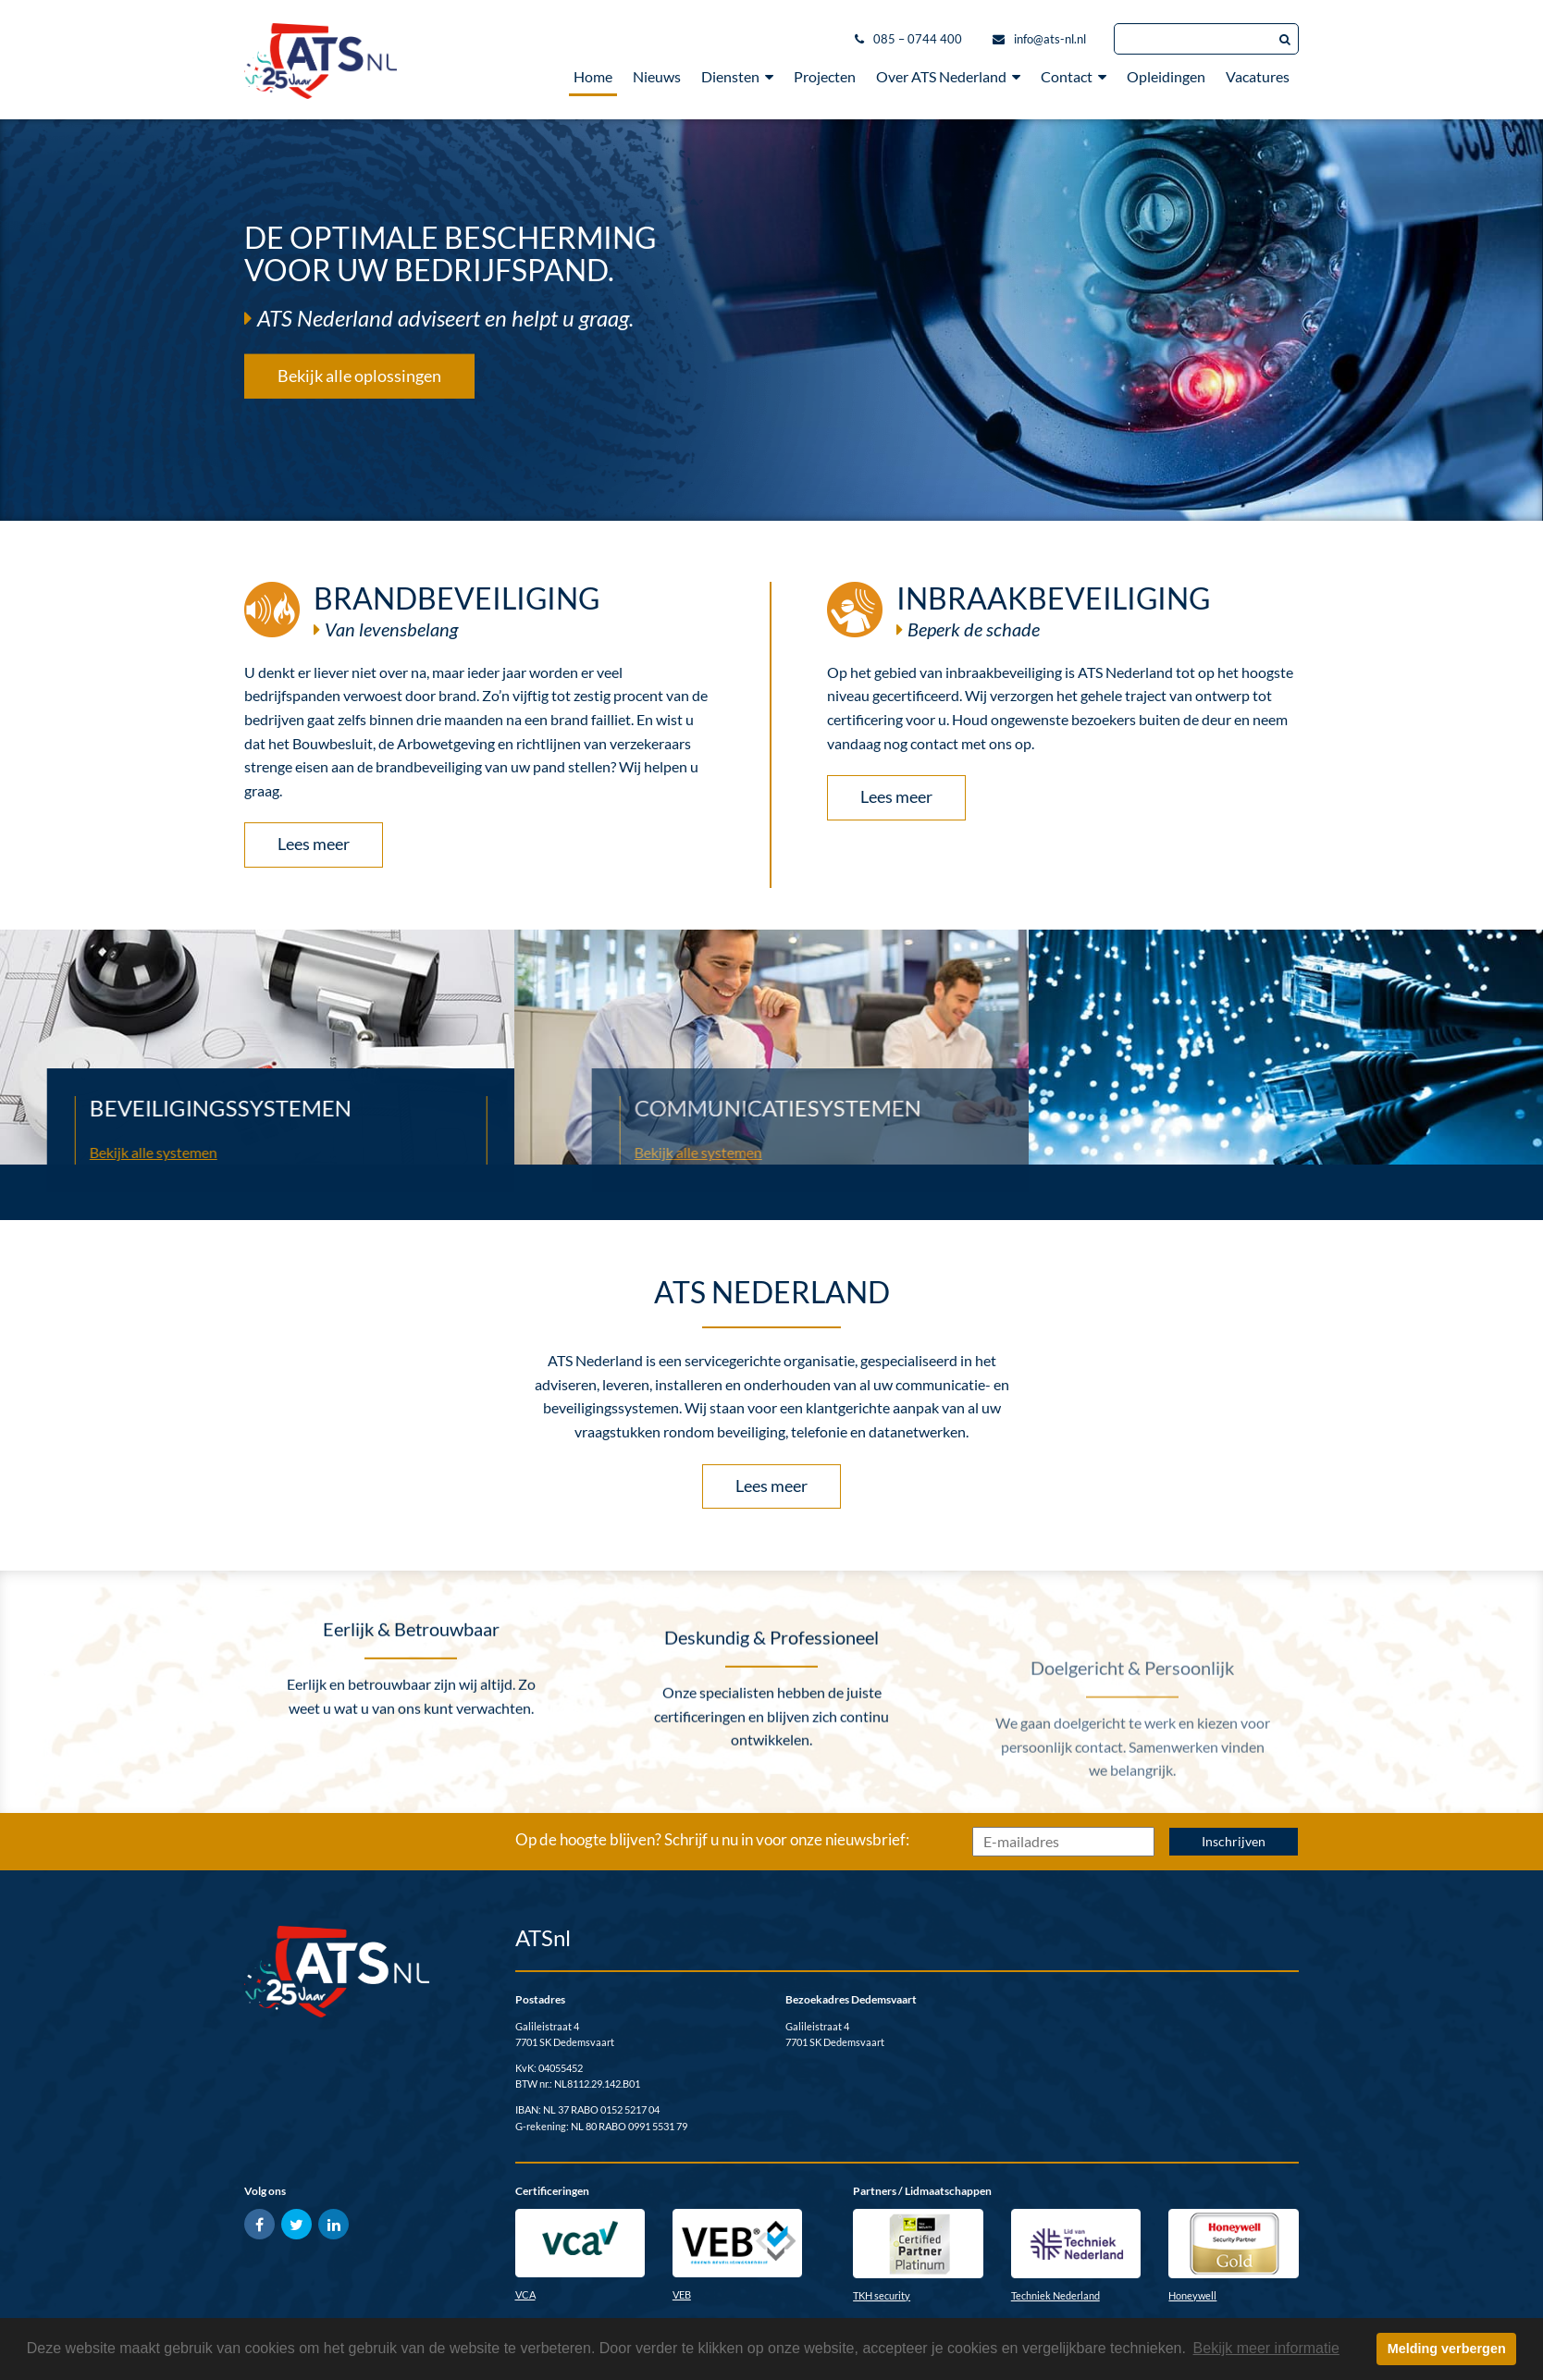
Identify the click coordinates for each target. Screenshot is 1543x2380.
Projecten (825, 76)
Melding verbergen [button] (1447, 2348)
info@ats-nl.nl (1050, 38)
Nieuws (657, 76)
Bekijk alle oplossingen (359, 374)
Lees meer (314, 843)
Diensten (737, 76)
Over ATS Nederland (948, 76)
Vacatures (1258, 76)
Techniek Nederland (1055, 2295)
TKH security (881, 2295)
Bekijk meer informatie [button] (1266, 2348)
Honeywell (1192, 2295)
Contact (1073, 76)
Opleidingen (1166, 76)
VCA (525, 2294)
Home (593, 76)
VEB (682, 2294)
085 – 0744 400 (917, 38)
